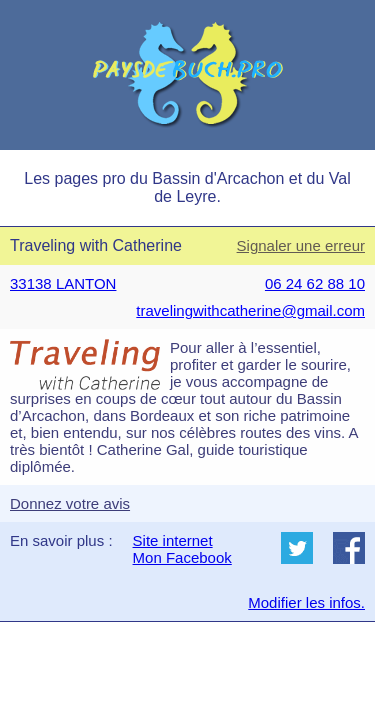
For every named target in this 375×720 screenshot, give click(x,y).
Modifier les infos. (306, 602)
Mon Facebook (182, 557)
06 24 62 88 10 (315, 283)
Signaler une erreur (301, 245)
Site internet (173, 540)
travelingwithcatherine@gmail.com (250, 310)
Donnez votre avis (70, 503)
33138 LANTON (63, 283)
